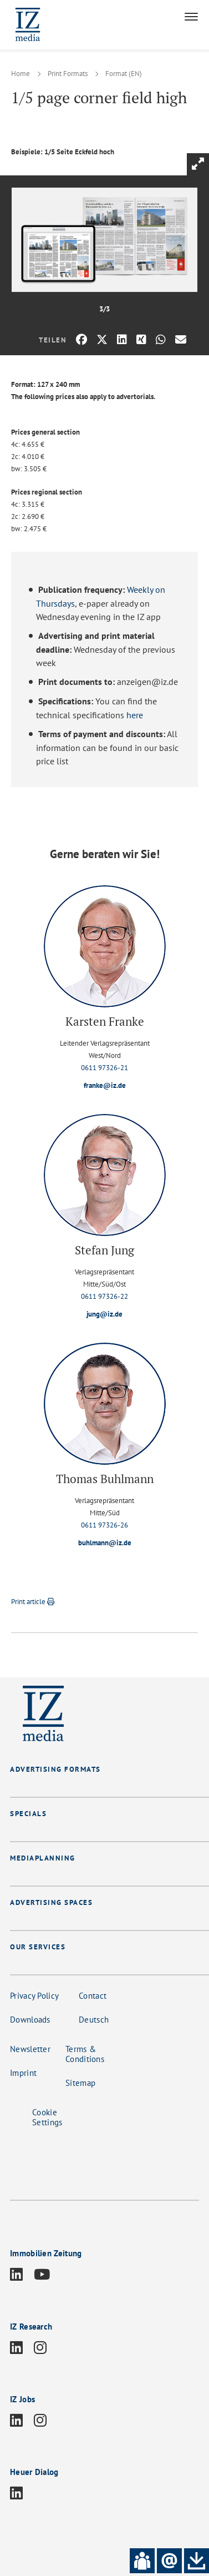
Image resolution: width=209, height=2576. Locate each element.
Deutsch (94, 2019)
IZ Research (31, 2326)
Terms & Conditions (84, 2054)
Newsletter (30, 2049)
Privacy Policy (34, 1995)
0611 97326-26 (104, 1525)
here (134, 714)
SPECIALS (28, 1813)
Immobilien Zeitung (45, 2253)
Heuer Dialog (34, 2472)
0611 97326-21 (104, 1067)
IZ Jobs (22, 2399)
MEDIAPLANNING (42, 1858)
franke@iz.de (105, 1085)
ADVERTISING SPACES (51, 1902)
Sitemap (80, 2083)
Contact (92, 1995)
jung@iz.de (104, 1314)
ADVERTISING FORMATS (55, 1769)
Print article (32, 1601)
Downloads (30, 2019)
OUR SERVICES (37, 1947)
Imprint (23, 2073)
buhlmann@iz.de (104, 1542)
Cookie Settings (47, 2117)
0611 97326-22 (104, 1296)
